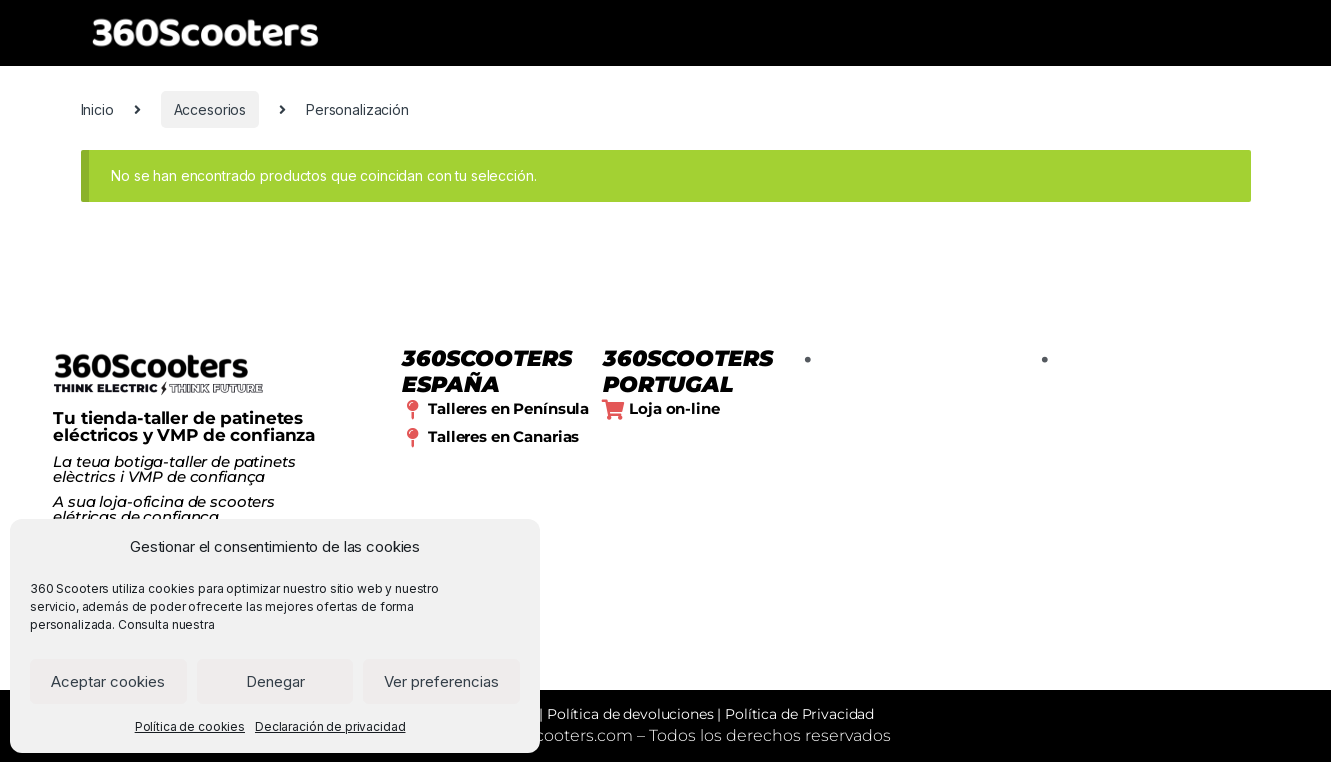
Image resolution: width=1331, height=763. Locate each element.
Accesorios (210, 109)
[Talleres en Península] (412, 410)
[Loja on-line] (613, 410)
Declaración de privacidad (330, 726)
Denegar (275, 681)
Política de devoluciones (630, 715)
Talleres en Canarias (503, 436)
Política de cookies (190, 726)
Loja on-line (674, 408)
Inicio (97, 109)
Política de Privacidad (799, 715)
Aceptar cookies (108, 681)
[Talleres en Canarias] (412, 438)
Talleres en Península (508, 408)
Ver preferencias (441, 681)
